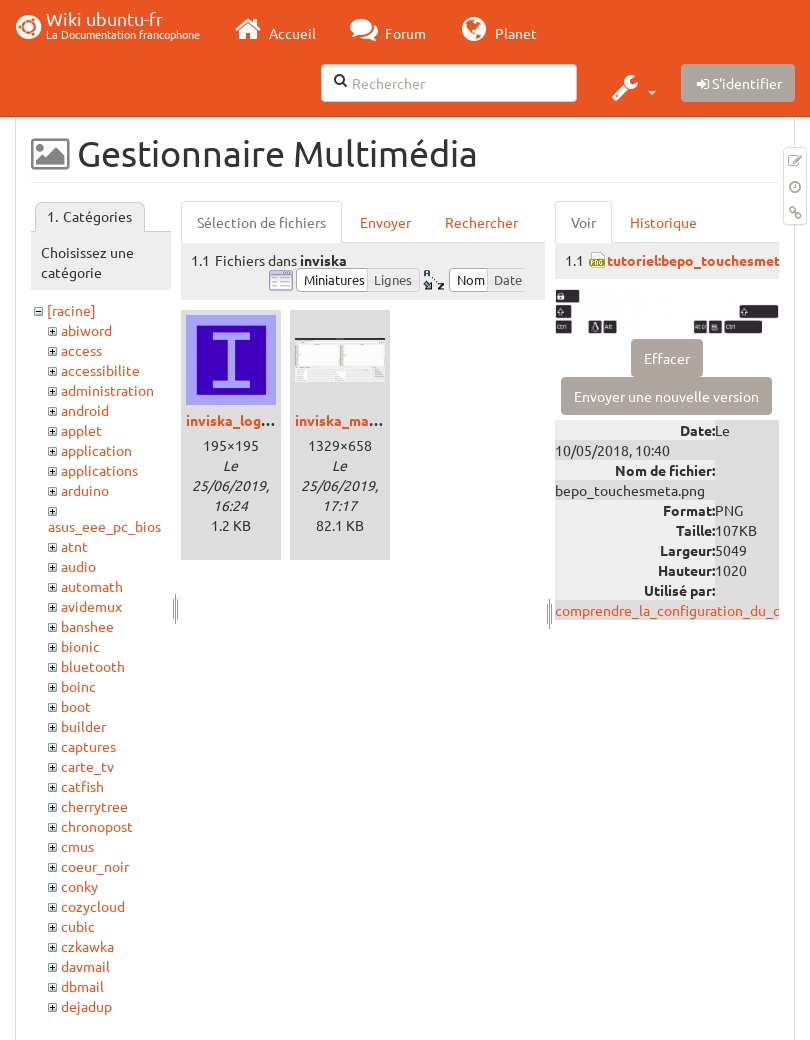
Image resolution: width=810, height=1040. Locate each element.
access (81, 350)
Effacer (667, 358)
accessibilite (100, 370)
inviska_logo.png (241, 420)
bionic (80, 646)
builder (83, 726)
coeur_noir (95, 866)
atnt (74, 546)
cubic (78, 926)
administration (107, 390)
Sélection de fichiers (261, 222)
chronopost (97, 826)
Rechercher (481, 222)
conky (79, 886)
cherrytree (94, 806)
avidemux (91, 606)
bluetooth (93, 666)
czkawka (87, 946)
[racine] (71, 310)
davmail (85, 966)
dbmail (82, 986)
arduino (85, 490)
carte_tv (87, 766)
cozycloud (93, 906)
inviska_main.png (351, 420)
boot (76, 706)
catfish (82, 786)
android (85, 410)
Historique (663, 222)
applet (81, 430)
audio (78, 566)
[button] (631, 87)
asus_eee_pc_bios (104, 526)
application (96, 450)
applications (99, 470)
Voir (583, 222)
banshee (87, 626)
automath (92, 586)
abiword (86, 330)
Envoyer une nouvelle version (666, 396)
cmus (77, 846)
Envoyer (385, 222)
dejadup (86, 1006)
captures (88, 746)
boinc (78, 686)
